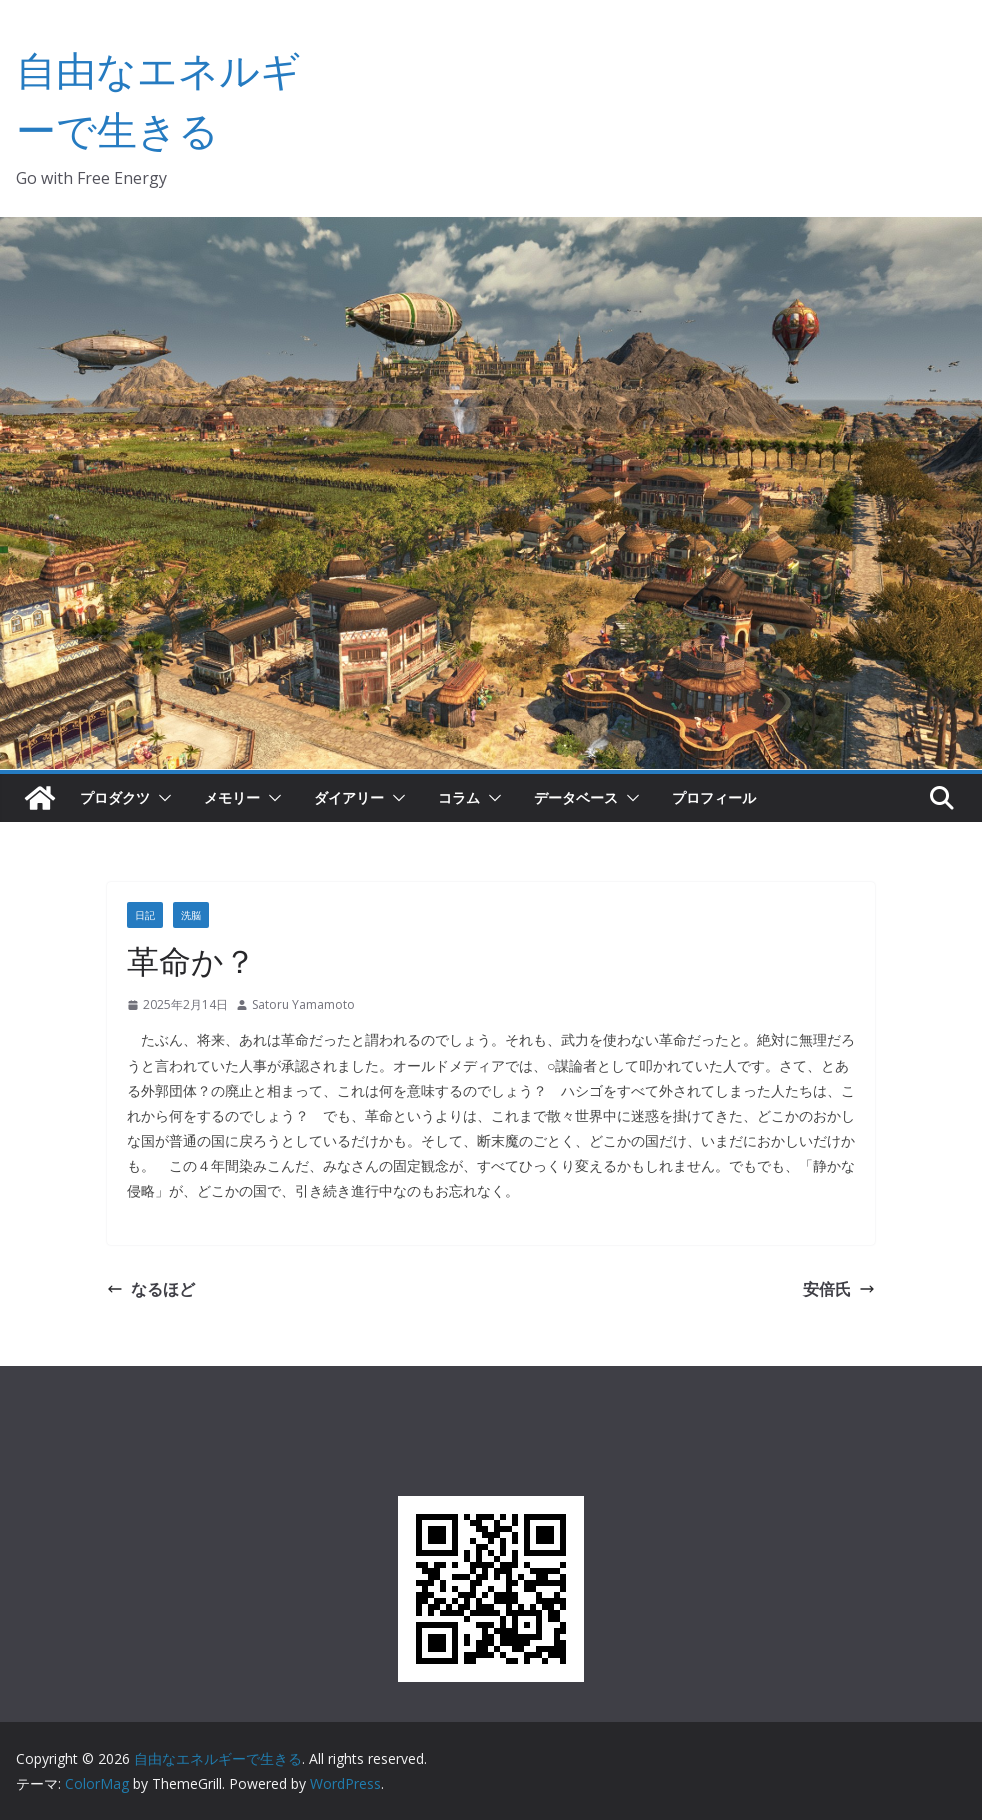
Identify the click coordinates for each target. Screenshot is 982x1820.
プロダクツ (115, 797)
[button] (161, 798)
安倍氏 (839, 1289)
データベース (576, 797)
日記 (145, 915)
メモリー (232, 797)
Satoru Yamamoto (303, 1004)
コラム (459, 797)
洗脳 (191, 915)
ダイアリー (349, 797)
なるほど (151, 1289)
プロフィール (714, 797)
